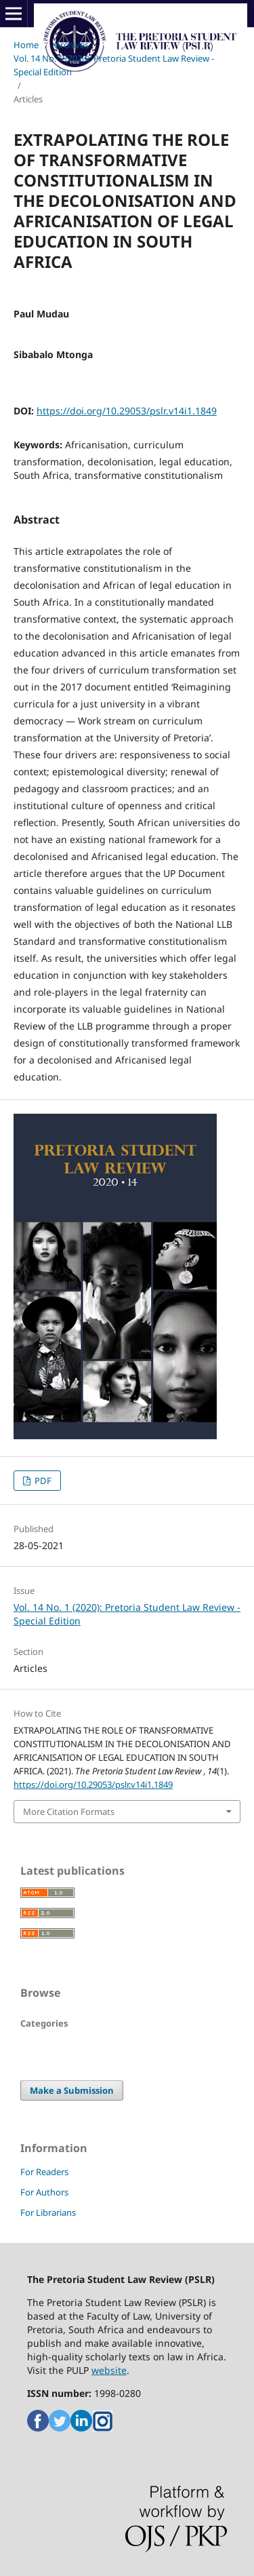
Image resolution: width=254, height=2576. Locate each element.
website (109, 2370)
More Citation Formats (68, 1812)
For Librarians (48, 2212)
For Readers (44, 2172)
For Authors (44, 2192)
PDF (42, 1481)
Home (26, 45)
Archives (72, 45)
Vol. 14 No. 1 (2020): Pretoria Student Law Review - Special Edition (114, 65)
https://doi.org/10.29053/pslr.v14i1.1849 (127, 410)
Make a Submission (72, 2090)
